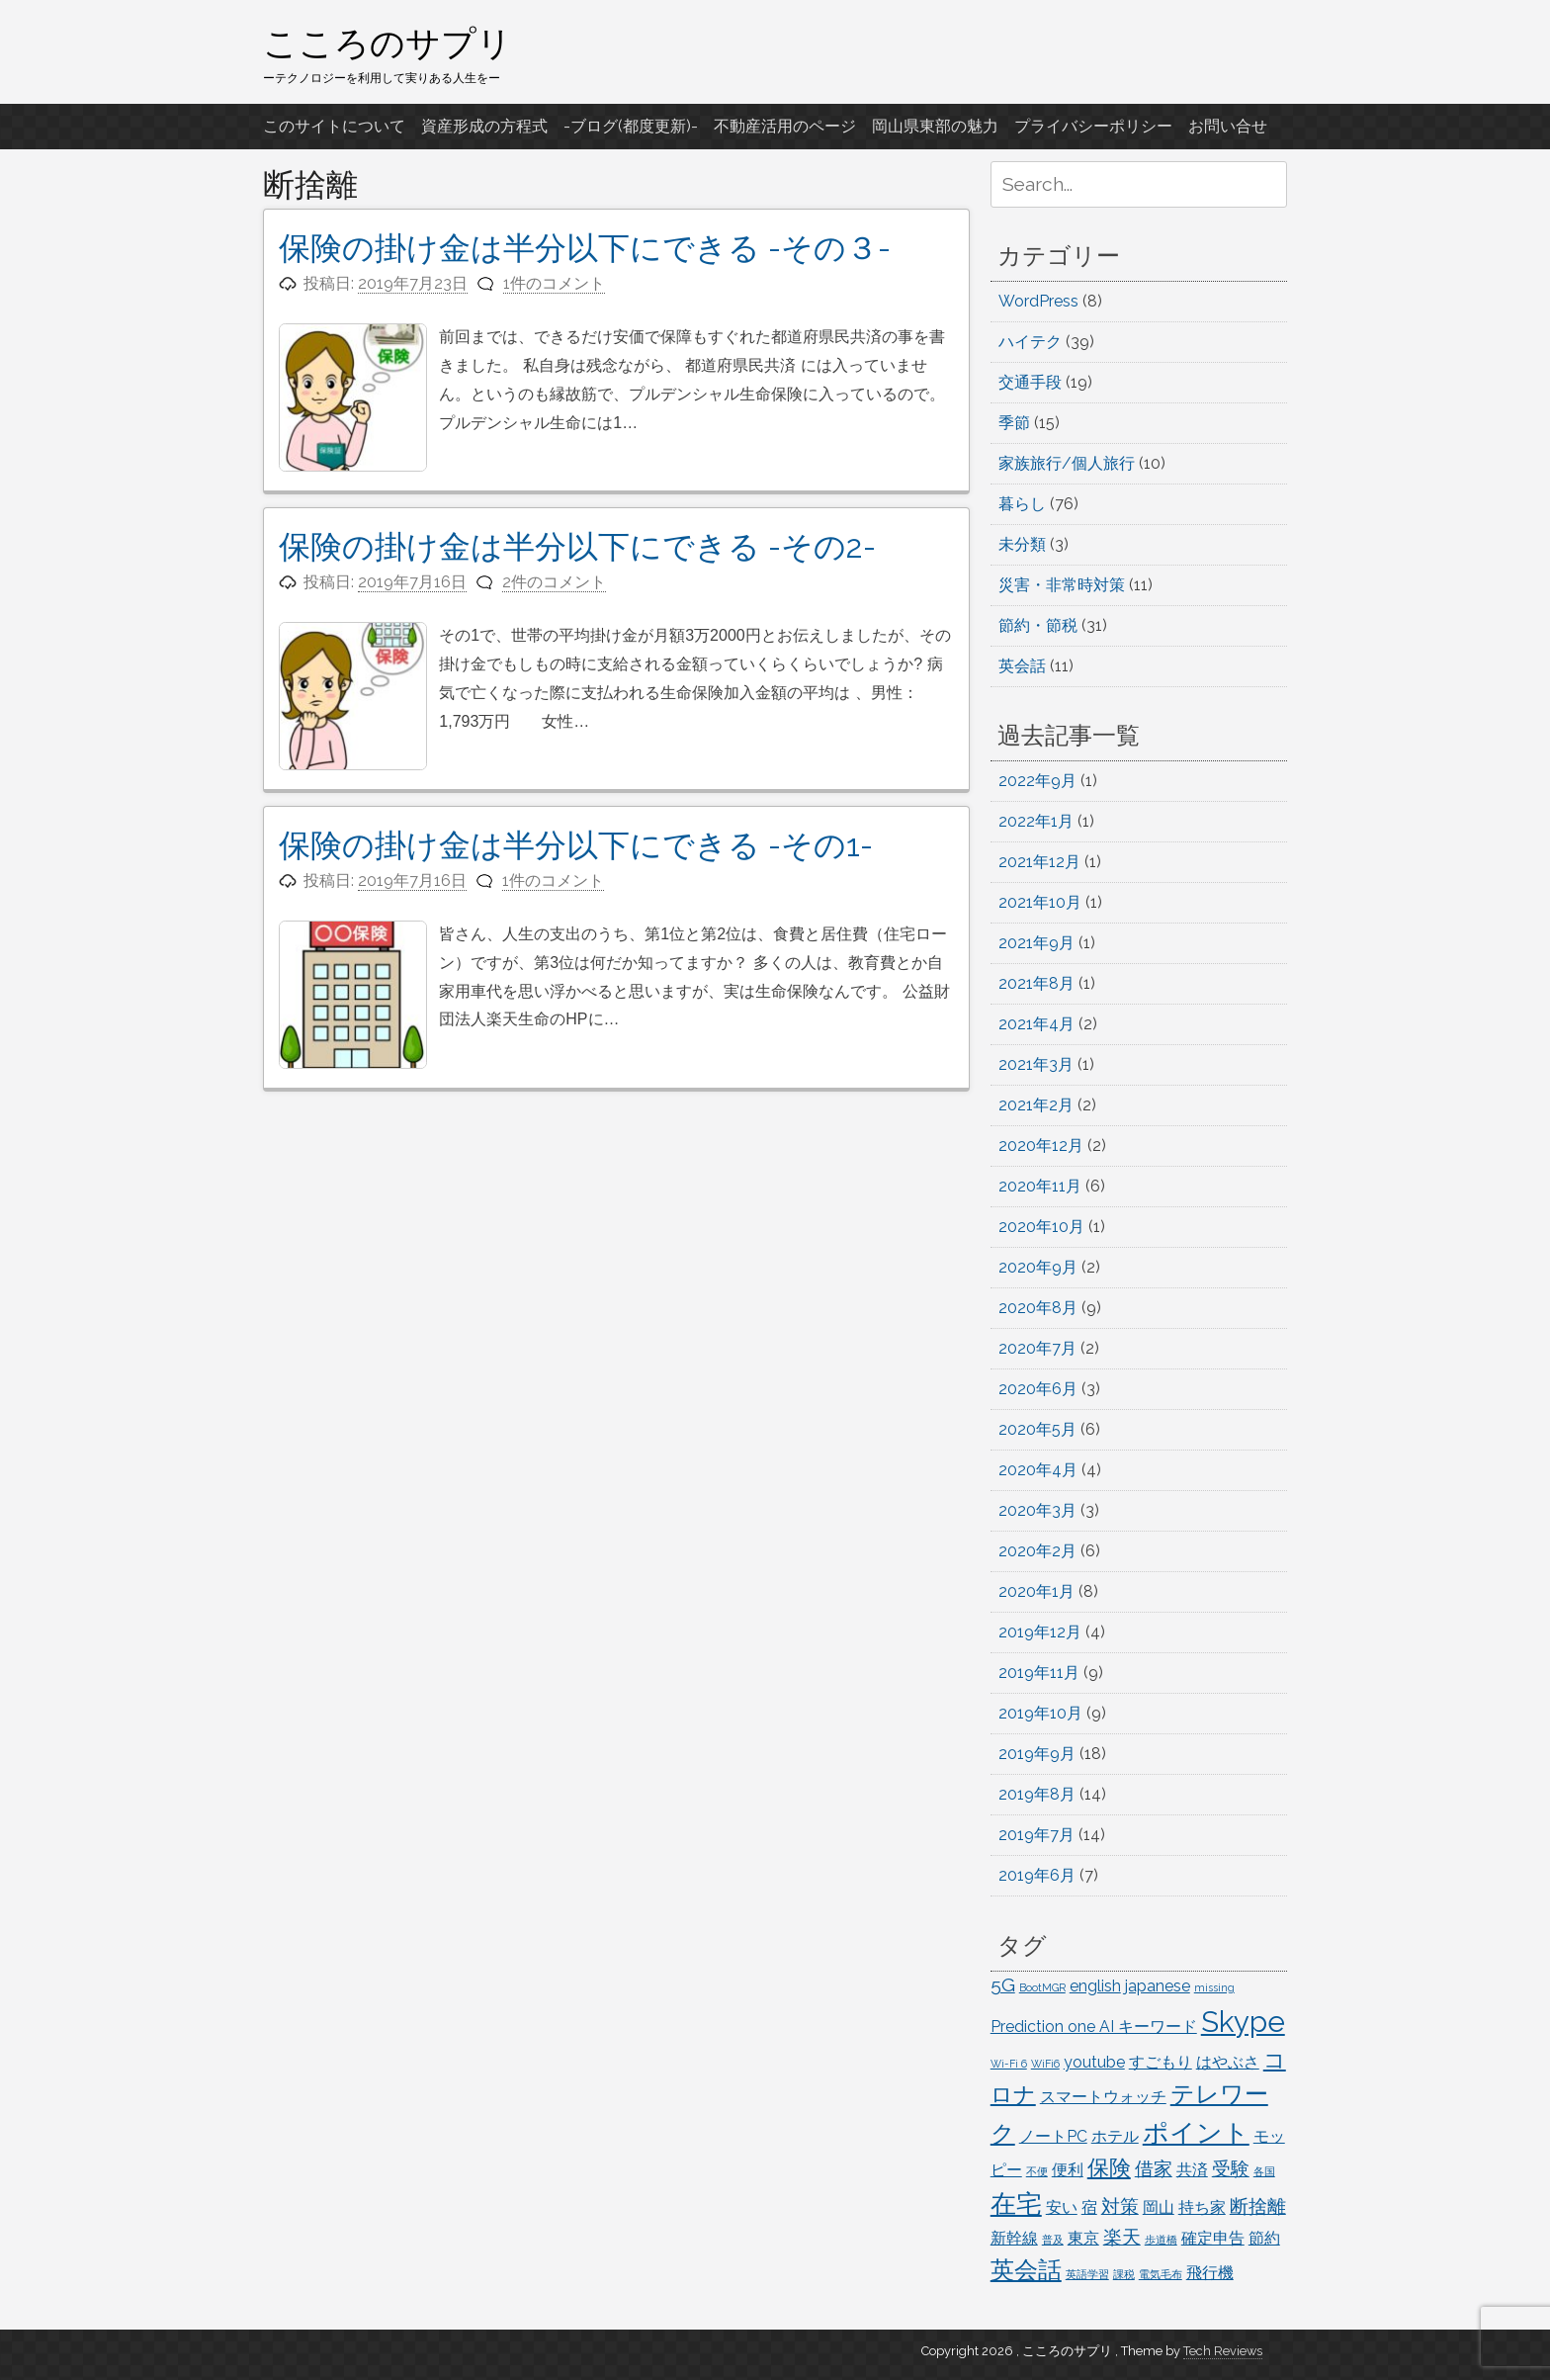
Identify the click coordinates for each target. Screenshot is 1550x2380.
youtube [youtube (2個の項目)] (1094, 2062)
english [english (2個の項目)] (1095, 1986)
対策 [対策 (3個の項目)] (1120, 2206)
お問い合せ (1227, 126)
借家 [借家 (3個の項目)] (1153, 2169)
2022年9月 (1037, 780)
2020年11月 (1039, 1186)
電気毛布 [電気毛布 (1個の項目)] (1160, 2274)
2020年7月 (1037, 1348)
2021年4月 (1036, 1023)
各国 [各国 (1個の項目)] (1264, 2171)
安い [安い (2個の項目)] (1061, 2207)
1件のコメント (554, 283)
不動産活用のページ (785, 126)
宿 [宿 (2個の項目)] (1089, 2207)
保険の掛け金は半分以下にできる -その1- (576, 845)
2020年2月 (1037, 1551)
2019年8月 (1037, 1794)
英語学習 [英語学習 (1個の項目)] (1087, 2274)
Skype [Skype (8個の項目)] (1243, 2021)
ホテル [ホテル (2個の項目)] (1115, 2136)
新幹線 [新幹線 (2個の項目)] (1014, 2238)
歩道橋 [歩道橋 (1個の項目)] (1161, 2240)
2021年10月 (1039, 902)
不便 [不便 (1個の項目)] (1037, 2171)
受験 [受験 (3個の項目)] (1230, 2169)
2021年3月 (1036, 1064)
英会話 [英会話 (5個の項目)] (1026, 2269)
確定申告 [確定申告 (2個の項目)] (1213, 2238)
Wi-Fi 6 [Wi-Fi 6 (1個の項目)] (1008, 2064)
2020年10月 (1041, 1226)
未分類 (1022, 544)
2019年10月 (1040, 1713)
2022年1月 (1036, 821)
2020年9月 (1037, 1267)
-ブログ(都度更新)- (630, 126)
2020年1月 (1036, 1591)
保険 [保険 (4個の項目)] (1109, 2167)
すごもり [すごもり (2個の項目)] (1160, 2062)
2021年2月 (1036, 1105)
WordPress (1038, 301)
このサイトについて (334, 126)
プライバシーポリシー (1093, 126)
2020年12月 (1040, 1145)
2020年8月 (1037, 1307)
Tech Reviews (1222, 2350)
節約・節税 (1037, 625)
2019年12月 (1039, 1632)
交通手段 (1030, 382)
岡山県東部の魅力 (935, 126)
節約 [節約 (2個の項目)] (1264, 2238)
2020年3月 (1037, 1510)
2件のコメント (554, 582)
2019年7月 (1036, 1834)
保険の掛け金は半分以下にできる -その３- (585, 247)
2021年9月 (1036, 942)
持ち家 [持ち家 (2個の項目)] (1202, 2207)
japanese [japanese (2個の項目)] (1157, 1986)
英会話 (1022, 666)
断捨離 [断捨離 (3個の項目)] (1258, 2206)
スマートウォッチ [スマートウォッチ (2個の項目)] (1103, 2096)
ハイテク (1030, 341)
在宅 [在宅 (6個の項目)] (1016, 2203)
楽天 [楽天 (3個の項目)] (1122, 2237)
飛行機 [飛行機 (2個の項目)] (1210, 2272)
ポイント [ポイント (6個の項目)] (1196, 2132)
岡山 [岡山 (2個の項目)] (1158, 2207)
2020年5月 (1037, 1429)
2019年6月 (1037, 1875)
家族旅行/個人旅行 (1066, 463)
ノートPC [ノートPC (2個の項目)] (1053, 2136)
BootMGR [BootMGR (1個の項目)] (1042, 1987)
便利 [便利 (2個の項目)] (1067, 2169)
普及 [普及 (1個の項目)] (1053, 2240)
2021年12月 (1039, 861)
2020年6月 (1037, 1388)
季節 (1014, 422)
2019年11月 (1038, 1672)
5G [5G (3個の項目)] (1002, 1985)
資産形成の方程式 (484, 126)
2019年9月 (1037, 1753)
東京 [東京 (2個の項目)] (1083, 2238)
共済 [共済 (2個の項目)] (1192, 2169)
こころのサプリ (387, 42)
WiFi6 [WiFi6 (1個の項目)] (1045, 2064)
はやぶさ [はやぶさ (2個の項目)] (1227, 2062)
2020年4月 (1037, 1469)
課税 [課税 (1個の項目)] (1124, 2274)
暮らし (1022, 503)
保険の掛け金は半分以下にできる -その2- (577, 546)
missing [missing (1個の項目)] (1214, 1987)
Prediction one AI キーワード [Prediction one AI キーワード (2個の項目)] (1093, 2026)
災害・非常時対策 (1061, 584)
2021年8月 (1036, 983)
